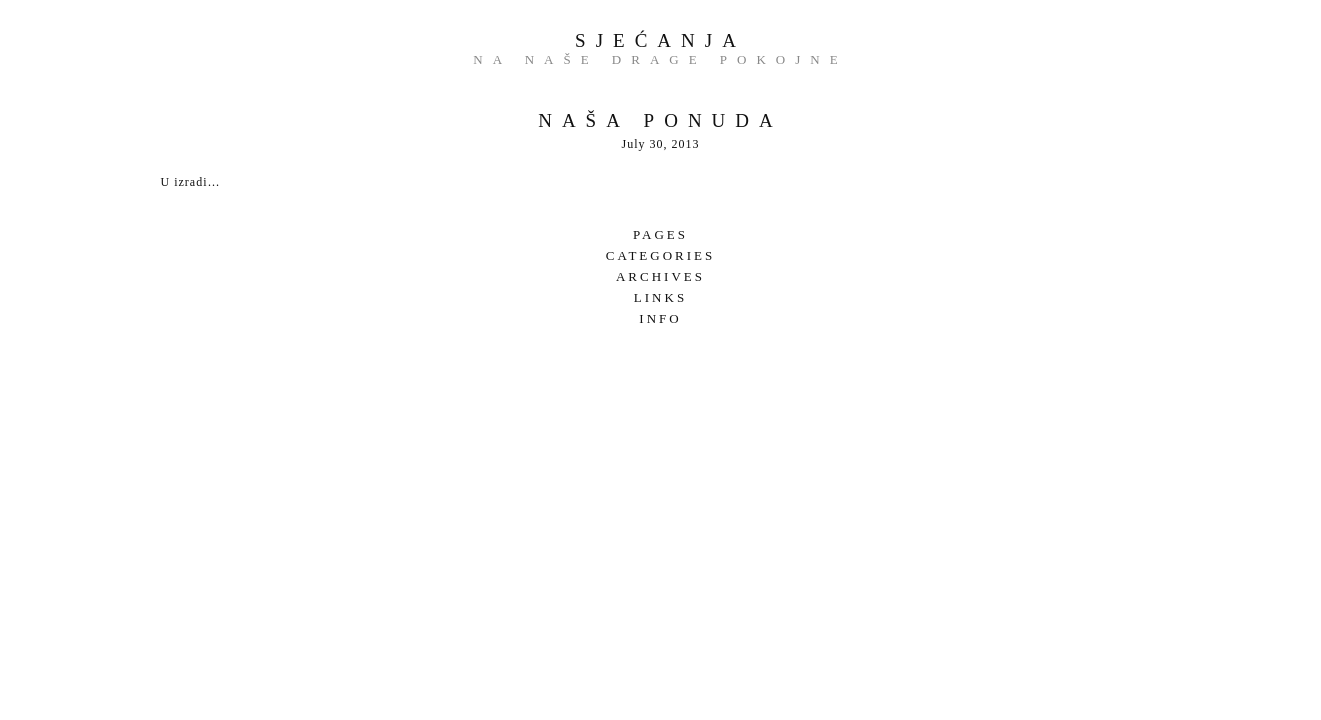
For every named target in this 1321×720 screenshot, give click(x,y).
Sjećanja (660, 40)
